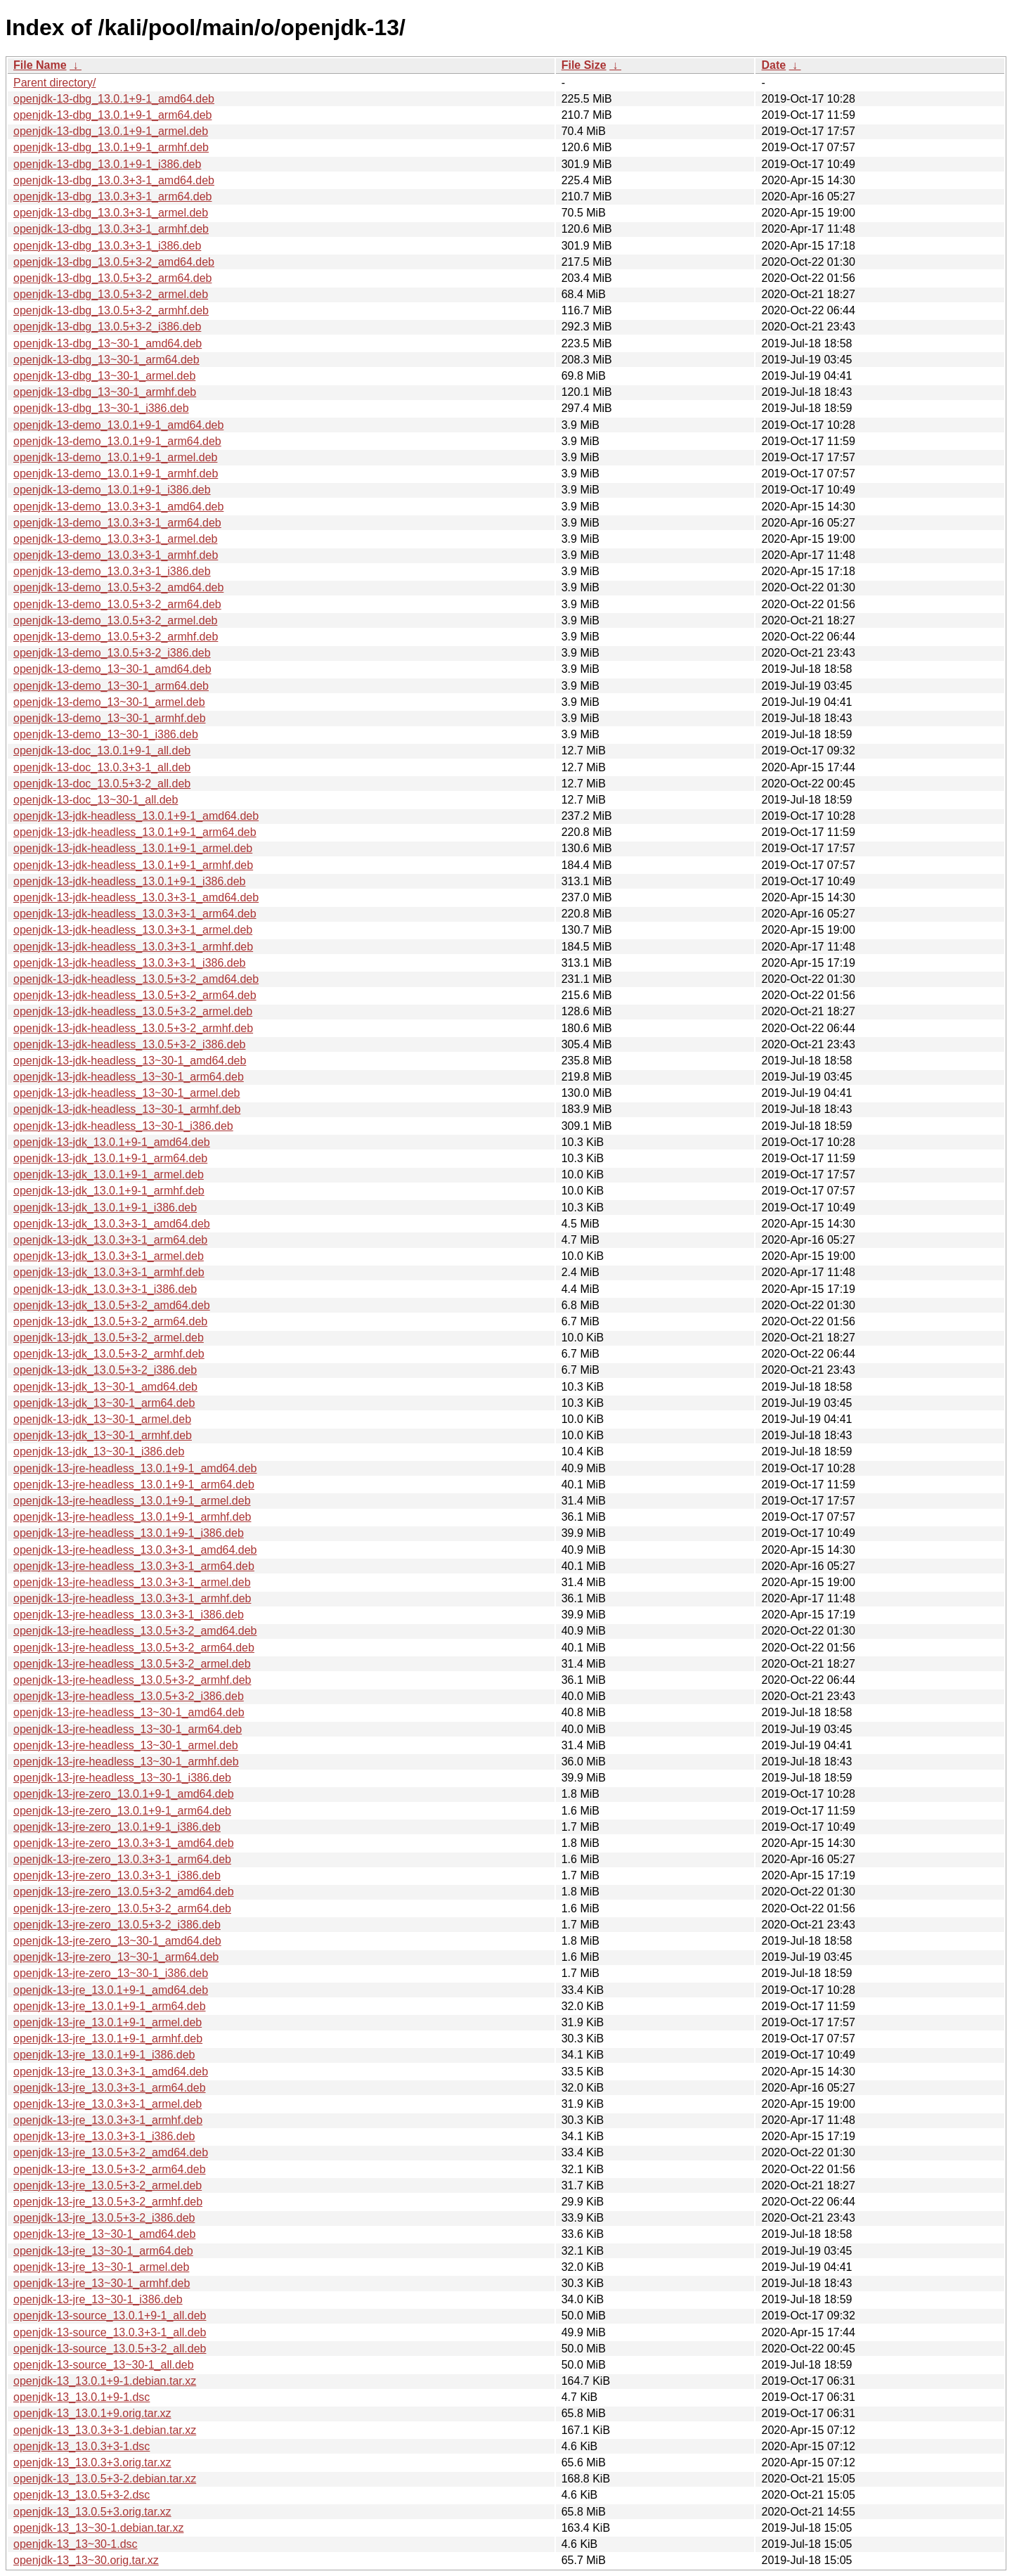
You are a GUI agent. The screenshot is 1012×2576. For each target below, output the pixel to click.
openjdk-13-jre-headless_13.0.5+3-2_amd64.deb (135, 1631)
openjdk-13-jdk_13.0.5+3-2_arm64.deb (110, 1321)
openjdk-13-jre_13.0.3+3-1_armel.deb (107, 2104)
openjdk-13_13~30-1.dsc (75, 2544)
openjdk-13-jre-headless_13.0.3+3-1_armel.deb (132, 1582)
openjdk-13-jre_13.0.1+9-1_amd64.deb (110, 1990)
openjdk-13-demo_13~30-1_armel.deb (109, 702)
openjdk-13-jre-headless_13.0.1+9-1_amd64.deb (135, 1468)
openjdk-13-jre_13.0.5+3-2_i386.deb (104, 2218)
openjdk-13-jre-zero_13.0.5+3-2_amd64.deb (123, 1892)
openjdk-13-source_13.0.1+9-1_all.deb (109, 2315)
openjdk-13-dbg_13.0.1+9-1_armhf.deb (111, 147)
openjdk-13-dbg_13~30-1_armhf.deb (104, 392)
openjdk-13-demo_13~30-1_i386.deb (105, 734)
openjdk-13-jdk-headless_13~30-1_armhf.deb (126, 1109)
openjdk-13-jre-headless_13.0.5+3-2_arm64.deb (133, 1648)
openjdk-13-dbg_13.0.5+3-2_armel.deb (110, 294)
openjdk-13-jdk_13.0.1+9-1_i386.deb (105, 1207)
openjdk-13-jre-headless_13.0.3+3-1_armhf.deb (132, 1598)
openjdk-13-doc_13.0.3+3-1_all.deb (101, 767)
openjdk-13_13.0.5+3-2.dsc (81, 2495)
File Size (584, 65)
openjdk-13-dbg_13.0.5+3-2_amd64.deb (113, 262)
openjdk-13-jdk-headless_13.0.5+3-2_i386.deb (129, 1044)
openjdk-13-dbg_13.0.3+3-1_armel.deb (110, 213)
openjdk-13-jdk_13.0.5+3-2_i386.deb (105, 1370)
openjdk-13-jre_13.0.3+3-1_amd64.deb (110, 2072)
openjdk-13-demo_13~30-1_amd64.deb (112, 669)
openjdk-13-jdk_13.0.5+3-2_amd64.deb (111, 1305)
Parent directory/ (54, 83)
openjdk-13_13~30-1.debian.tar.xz (98, 2528)
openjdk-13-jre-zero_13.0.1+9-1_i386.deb (117, 1827)
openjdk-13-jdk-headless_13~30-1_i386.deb (123, 1126)
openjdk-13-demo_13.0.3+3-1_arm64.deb (117, 523)
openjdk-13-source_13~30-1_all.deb (103, 2365)
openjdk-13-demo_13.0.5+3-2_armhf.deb (115, 637)
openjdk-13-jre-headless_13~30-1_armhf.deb (126, 1761)
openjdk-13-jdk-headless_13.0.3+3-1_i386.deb (129, 963)
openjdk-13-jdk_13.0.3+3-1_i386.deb (105, 1289)
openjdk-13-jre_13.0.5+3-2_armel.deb (107, 2185)
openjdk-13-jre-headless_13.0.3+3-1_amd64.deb (135, 1550)
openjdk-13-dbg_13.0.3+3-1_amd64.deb (113, 180)
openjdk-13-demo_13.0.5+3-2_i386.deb (112, 653)
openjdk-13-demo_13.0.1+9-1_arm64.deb (117, 441)
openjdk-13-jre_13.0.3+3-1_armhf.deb (107, 2120)
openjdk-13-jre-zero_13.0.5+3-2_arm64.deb (122, 1908)
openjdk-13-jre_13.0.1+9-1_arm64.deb (109, 2006)
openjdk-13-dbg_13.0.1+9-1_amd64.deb (113, 99)
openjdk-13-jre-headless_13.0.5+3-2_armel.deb (132, 1664)
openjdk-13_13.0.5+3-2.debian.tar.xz (104, 2479)
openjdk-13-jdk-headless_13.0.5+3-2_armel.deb (132, 1011)
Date (773, 65)
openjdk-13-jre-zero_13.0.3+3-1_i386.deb (117, 1875)
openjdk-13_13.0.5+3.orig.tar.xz (92, 2512)
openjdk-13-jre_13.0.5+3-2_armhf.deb (107, 2202)
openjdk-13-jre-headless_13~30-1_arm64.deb (127, 1729)
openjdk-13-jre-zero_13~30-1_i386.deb (110, 1973)
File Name (40, 65)
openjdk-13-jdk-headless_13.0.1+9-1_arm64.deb (135, 832)
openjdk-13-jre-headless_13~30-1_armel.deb (125, 1745)
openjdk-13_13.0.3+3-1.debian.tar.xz (104, 2430)
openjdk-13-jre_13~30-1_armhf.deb (101, 2283)
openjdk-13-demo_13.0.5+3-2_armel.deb (115, 620)
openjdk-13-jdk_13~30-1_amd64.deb (105, 1387)
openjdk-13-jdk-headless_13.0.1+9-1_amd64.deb (136, 816)
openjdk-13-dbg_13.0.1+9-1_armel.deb (110, 131)
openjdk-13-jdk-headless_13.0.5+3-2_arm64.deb (135, 995)
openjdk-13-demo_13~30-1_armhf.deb (109, 718)
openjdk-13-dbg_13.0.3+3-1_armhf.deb (111, 229)
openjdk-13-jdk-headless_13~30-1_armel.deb (126, 1093)
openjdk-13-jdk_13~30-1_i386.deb (98, 1451)
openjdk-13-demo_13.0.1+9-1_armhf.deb (115, 473)
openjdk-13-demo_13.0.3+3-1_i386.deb (112, 571)
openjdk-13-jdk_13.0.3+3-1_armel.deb (108, 1256)
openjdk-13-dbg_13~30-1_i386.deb (101, 408)
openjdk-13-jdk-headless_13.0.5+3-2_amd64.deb (136, 979)
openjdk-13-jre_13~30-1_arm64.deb (103, 2251)
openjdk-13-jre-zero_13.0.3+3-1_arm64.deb (122, 1859)
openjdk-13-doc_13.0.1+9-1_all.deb (101, 750)
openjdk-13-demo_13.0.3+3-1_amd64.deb (118, 507)
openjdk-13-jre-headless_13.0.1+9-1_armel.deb (132, 1501)
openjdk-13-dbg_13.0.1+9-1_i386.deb (107, 164)
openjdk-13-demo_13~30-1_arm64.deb (111, 686)
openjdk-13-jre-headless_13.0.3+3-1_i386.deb (128, 1615)
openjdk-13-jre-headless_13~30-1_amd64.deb (129, 1712)
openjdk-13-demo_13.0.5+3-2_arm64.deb (117, 604)
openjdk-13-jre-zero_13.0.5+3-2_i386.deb (117, 1925)
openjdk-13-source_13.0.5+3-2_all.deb (109, 2349)
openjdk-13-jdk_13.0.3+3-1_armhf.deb (109, 1272)
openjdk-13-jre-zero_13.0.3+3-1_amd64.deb (123, 1843)
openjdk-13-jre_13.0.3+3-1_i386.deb (104, 2136)
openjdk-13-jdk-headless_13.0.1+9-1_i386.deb (129, 881)
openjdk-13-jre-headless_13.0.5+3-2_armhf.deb (132, 1680)
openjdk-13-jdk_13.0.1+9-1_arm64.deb (110, 1158)
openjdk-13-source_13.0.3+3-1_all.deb (109, 2332)
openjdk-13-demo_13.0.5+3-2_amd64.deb (118, 587)
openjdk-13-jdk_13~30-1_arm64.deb (104, 1403)
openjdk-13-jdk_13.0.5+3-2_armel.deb (108, 1338)
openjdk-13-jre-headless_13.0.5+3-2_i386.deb (128, 1696)
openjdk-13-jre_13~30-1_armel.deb (101, 2267)
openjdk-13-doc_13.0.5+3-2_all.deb (101, 784)
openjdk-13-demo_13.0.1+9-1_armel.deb (115, 457)
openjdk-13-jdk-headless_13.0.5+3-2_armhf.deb (133, 1028)
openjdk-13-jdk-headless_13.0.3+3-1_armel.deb (132, 930)
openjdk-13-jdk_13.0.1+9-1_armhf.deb (109, 1191)
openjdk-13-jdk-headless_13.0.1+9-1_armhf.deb (133, 865)
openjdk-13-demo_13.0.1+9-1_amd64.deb (118, 425)
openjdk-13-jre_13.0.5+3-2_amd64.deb (110, 2152)
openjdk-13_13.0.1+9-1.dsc (81, 2397)
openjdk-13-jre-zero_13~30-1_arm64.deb (116, 1957)
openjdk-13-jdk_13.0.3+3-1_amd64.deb (111, 1224)
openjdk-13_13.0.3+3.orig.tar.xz (92, 2462)
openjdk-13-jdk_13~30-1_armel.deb (102, 1419)
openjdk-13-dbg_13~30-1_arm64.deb (106, 360)
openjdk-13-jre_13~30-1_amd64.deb (104, 2234)
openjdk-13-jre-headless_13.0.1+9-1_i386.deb (128, 1533)
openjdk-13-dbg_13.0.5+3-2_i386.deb (107, 327)
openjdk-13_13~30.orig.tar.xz (86, 2560)
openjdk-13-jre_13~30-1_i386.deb (98, 2299)
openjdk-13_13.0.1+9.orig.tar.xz (92, 2413)
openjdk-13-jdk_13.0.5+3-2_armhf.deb (109, 1354)
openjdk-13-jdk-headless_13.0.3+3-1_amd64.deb (136, 897)
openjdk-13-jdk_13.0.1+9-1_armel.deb (108, 1174)
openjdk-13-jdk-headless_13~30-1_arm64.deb (128, 1077)
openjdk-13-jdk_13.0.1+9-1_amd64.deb (111, 1142)
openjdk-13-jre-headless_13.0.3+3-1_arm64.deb (133, 1566)
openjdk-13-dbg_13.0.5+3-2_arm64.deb (112, 278)
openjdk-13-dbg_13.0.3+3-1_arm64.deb (112, 196)
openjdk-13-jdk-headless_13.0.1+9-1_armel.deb (132, 848)
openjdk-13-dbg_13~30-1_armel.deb (104, 376)
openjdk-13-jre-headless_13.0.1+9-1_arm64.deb (133, 1484)
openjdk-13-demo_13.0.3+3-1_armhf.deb (115, 555)
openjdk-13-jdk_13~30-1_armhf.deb (102, 1435)
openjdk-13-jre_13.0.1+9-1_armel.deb (107, 2022)
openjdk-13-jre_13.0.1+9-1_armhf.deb (107, 2038)
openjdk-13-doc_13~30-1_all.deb (95, 800)
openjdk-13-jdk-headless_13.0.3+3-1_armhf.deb (133, 947)
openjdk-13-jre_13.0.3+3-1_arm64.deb (109, 2088)
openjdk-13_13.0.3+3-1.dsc (81, 2446)
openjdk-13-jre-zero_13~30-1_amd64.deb (117, 1941)
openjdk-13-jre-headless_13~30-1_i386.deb (122, 1778)
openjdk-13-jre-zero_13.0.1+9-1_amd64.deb (123, 1794)
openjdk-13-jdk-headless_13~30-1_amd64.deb (129, 1061)
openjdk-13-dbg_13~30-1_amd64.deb (107, 343)
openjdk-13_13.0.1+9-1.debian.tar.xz (104, 2381)
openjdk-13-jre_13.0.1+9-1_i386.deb (104, 2055)
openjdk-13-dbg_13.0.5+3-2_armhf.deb (111, 310)
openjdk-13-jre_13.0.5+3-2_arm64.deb (109, 2169)
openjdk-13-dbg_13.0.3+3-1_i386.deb (107, 246)
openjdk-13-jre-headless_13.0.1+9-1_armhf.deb (132, 1517)
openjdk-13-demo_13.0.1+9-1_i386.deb (112, 490)
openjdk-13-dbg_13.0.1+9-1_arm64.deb (112, 115)
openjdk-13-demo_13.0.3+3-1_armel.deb (115, 539)
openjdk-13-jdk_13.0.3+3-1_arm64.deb (110, 1240)
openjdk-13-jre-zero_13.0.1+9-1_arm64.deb (122, 1811)
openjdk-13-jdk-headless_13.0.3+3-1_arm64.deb (135, 914)
